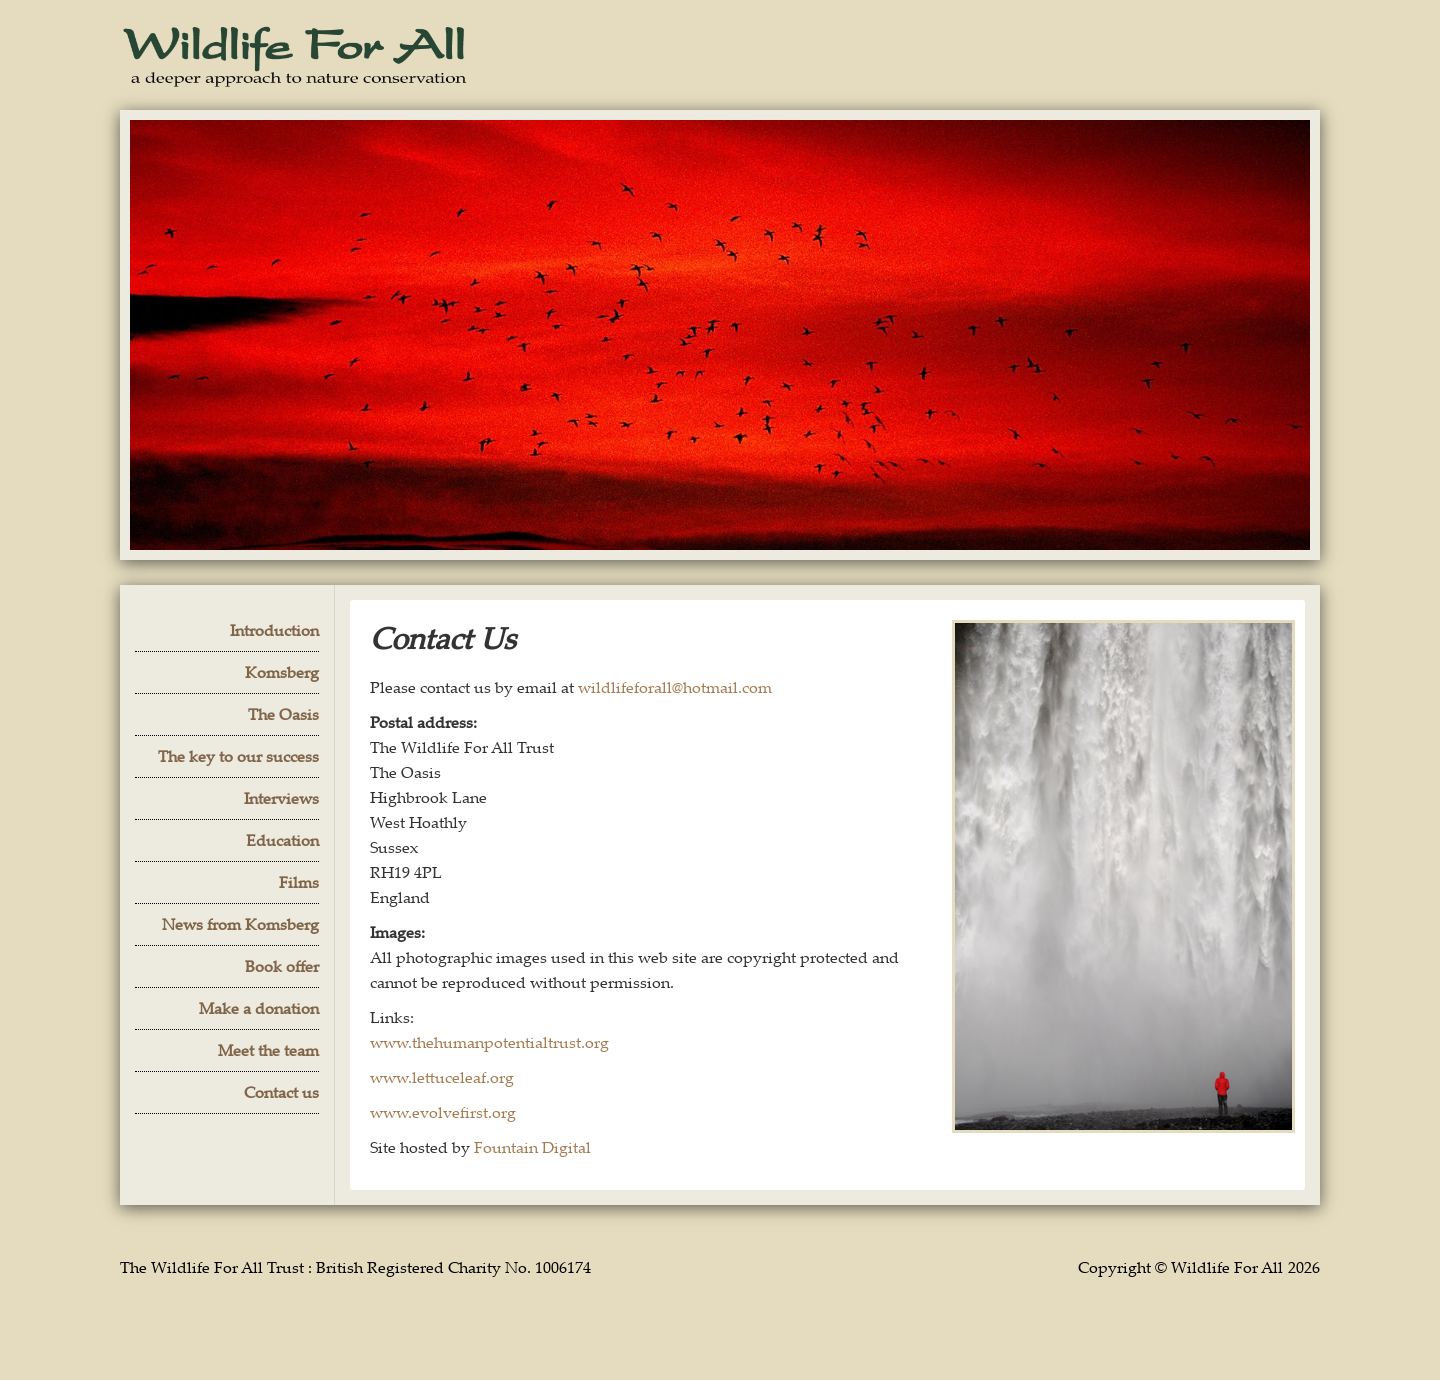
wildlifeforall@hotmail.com (675, 687)
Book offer (282, 966)
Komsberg (282, 672)
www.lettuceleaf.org (442, 1077)
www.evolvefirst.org (443, 1112)
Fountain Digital (532, 1147)
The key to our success (238, 756)
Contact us (281, 1092)
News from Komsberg (240, 924)
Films (299, 882)
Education (282, 840)
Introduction (274, 630)
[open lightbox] (1123, 876)
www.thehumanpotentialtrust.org (489, 1042)
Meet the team (268, 1050)
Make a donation (259, 1008)
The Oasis (283, 714)
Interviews (281, 798)
